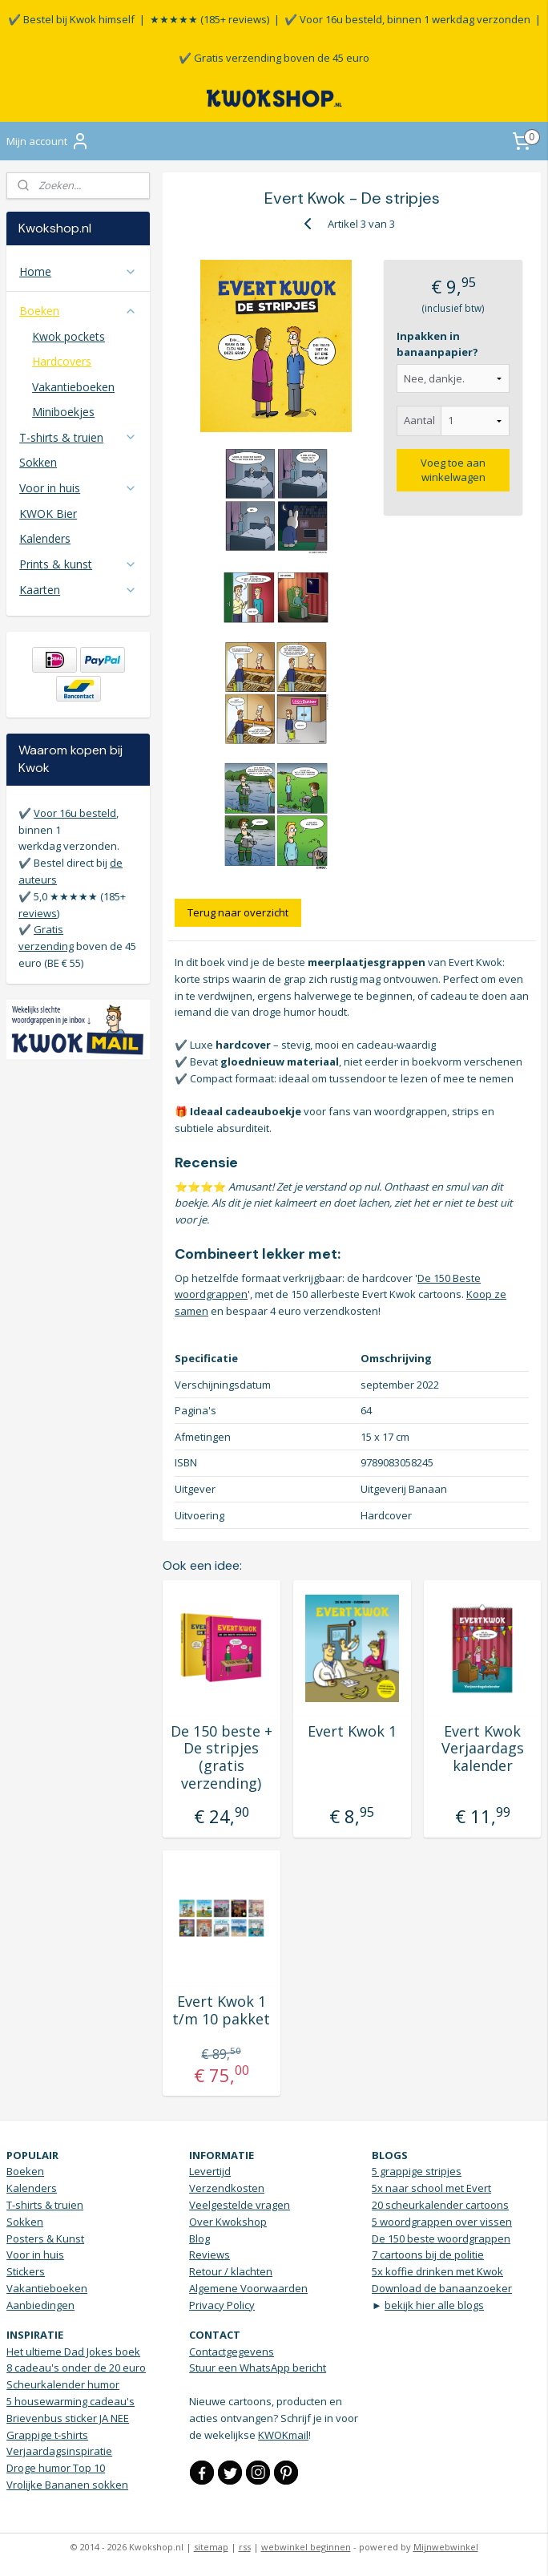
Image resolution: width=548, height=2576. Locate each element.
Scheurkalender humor (62, 2384)
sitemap (211, 2547)
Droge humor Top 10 (55, 2468)
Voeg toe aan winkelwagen (453, 469)
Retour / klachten (230, 2271)
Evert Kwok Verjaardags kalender (482, 1749)
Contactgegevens (231, 2351)
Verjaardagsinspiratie (59, 2451)
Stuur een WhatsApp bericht (257, 2367)
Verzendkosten (226, 2188)
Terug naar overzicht (238, 912)
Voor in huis (78, 487)
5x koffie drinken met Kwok (437, 2271)
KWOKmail (283, 2435)
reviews (37, 913)
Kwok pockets (68, 336)
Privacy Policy (222, 2305)
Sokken (38, 462)
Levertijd (210, 2171)
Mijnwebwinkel (445, 2547)
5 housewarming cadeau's (70, 2401)
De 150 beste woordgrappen (441, 2238)
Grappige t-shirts (47, 2435)
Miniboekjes (63, 411)
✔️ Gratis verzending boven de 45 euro (274, 58)
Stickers (25, 2271)
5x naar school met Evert (431, 2188)
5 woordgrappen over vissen (442, 2221)
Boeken (78, 310)
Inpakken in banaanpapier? (438, 344)
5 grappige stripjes (416, 2171)
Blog (199, 2238)
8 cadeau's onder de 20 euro (76, 2367)
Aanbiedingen (40, 2305)
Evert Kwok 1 (352, 1732)
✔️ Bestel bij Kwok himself (71, 19)
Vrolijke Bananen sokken (67, 2484)
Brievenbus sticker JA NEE (67, 2418)
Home (78, 271)
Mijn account (48, 141)
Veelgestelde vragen (239, 2205)
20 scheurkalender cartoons (440, 2205)
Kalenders (45, 538)
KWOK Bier (48, 513)
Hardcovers (61, 361)
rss (245, 2547)
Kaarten (78, 589)
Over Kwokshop (228, 2221)
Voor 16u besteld (75, 813)
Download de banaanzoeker (442, 2288)
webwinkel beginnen (306, 2547)
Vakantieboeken (73, 386)
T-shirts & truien (78, 437)
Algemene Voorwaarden (248, 2288)
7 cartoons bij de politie (428, 2254)
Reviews (209, 2254)
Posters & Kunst (45, 2238)
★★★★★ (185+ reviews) (209, 19)
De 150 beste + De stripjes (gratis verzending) (221, 1757)
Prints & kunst (78, 564)
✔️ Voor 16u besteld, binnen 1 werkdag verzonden (407, 19)
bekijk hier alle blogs (434, 2305)
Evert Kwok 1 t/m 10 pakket (222, 2010)
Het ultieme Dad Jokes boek (73, 2351)
